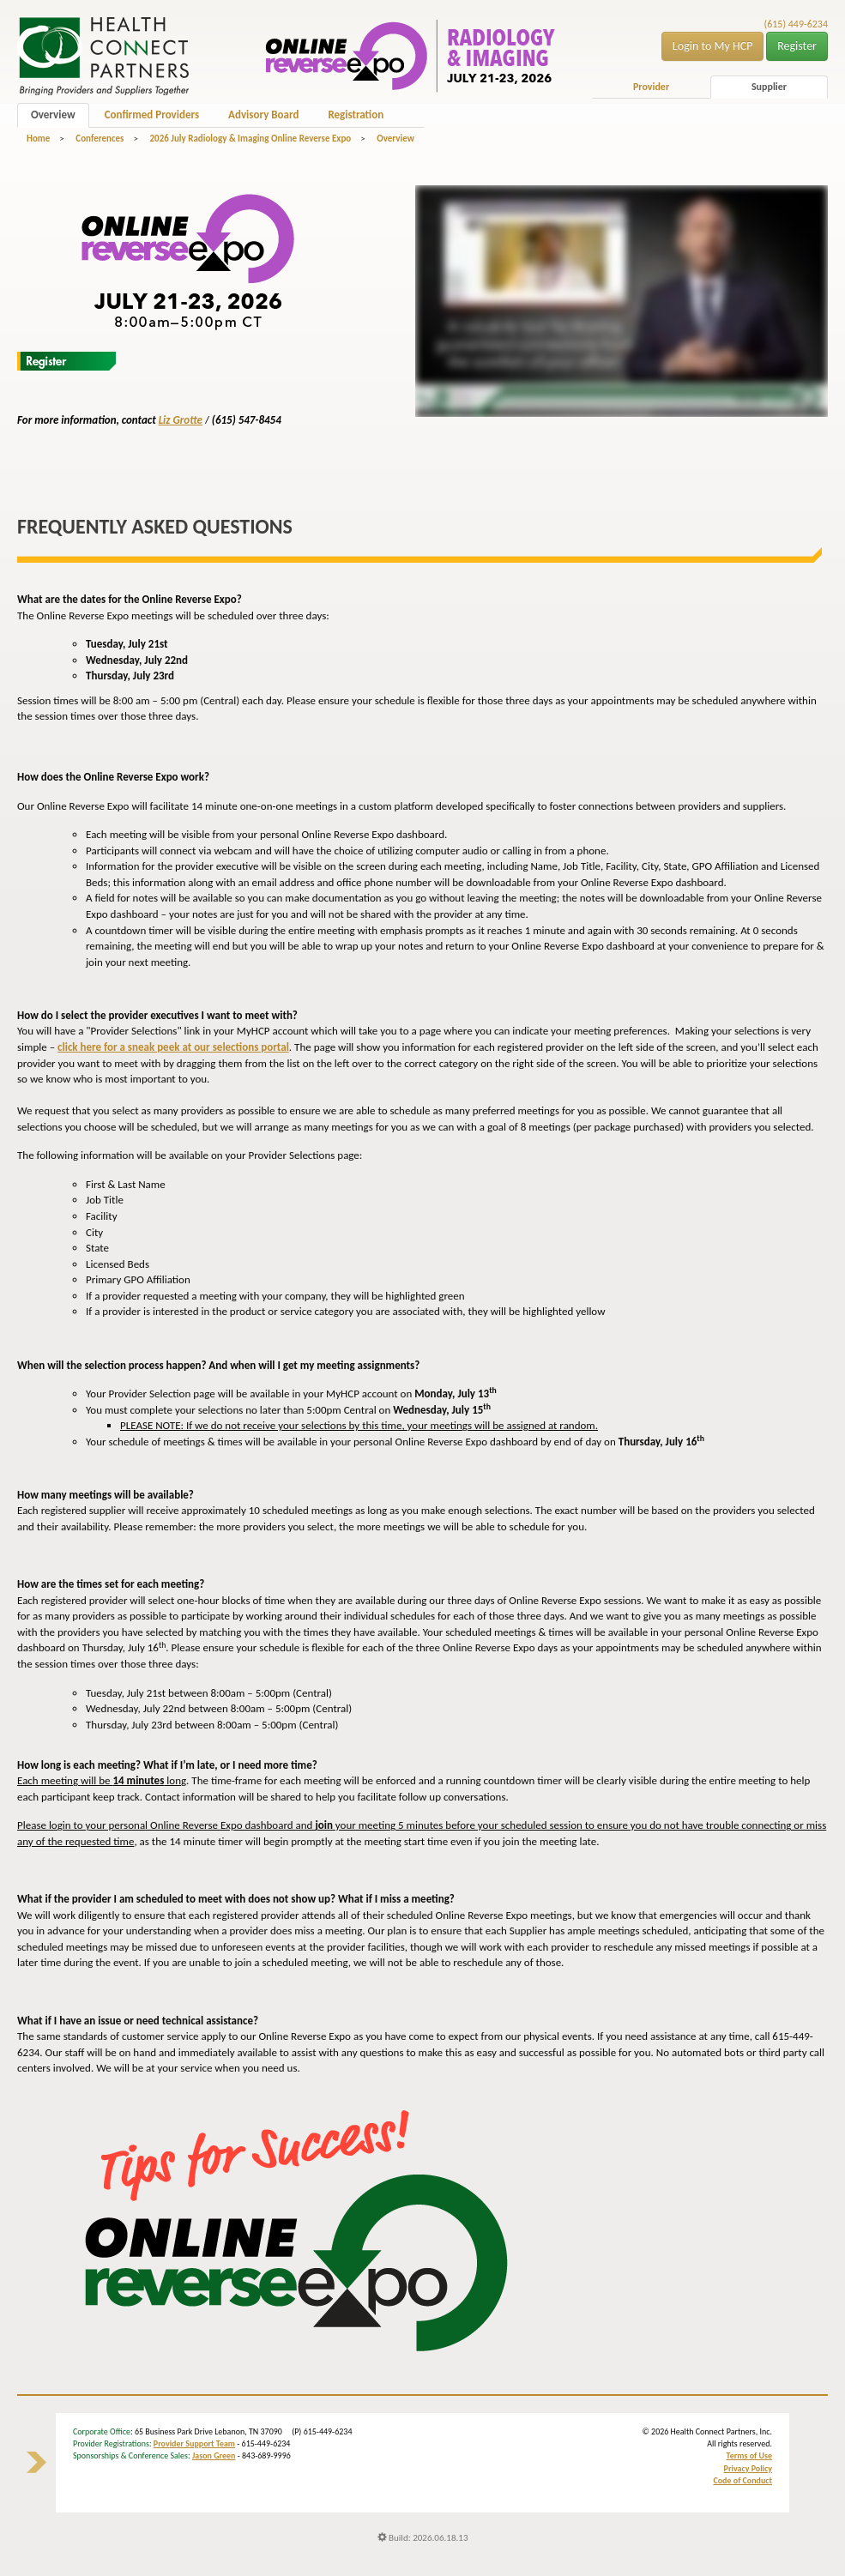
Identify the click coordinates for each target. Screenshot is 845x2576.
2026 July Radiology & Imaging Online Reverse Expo (250, 138)
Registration (355, 114)
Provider (651, 87)
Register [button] (797, 46)
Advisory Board (263, 114)
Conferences (99, 138)
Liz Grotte (180, 419)
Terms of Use (749, 2455)
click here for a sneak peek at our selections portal (173, 1047)
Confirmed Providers (152, 114)
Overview (53, 114)
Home (38, 138)
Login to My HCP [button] (713, 46)
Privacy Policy (748, 2468)
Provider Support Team (194, 2443)
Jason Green (214, 2455)
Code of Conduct (742, 2480)
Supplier (769, 87)
